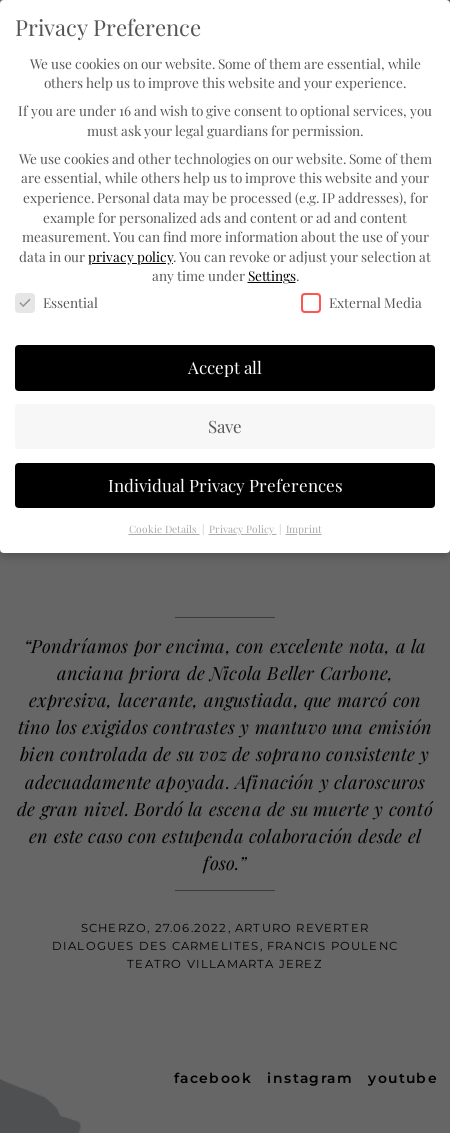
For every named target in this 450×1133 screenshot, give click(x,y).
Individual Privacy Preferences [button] (225, 482)
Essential (56, 299)
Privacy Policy (243, 525)
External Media (361, 299)
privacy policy (130, 253)
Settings (272, 272)
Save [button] (225, 423)
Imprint (304, 525)
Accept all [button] (225, 364)
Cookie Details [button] (164, 525)
